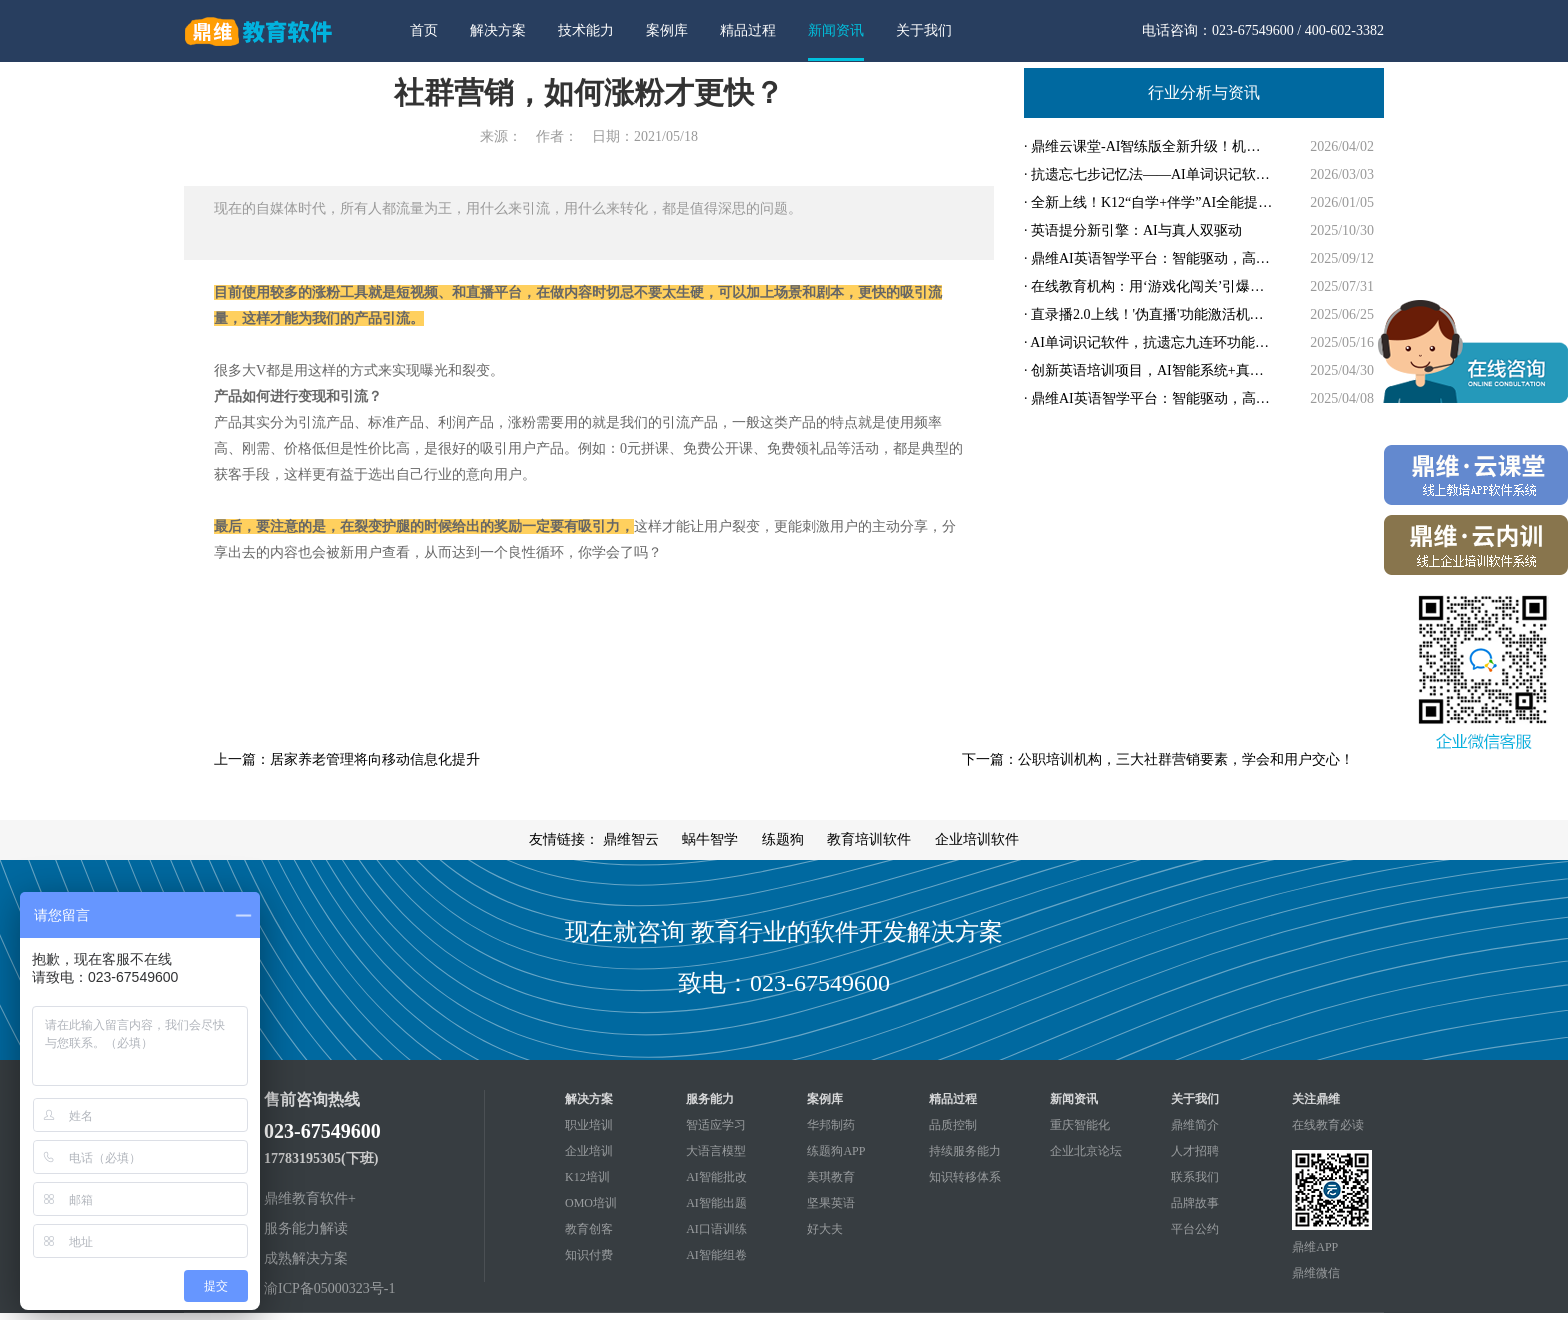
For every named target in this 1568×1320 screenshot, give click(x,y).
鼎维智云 (631, 839)
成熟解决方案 (306, 1258)
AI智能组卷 (716, 1255)
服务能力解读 (306, 1228)
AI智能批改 (716, 1177)
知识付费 (589, 1255)
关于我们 (924, 30)
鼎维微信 (1316, 1273)
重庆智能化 (1080, 1125)
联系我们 (1195, 1177)
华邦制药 (831, 1125)
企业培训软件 (977, 839)
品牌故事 (1195, 1203)
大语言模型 (716, 1151)
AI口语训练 (716, 1229)
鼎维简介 (1195, 1125)
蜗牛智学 (710, 839)
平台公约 (1195, 1229)
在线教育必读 (1328, 1125)
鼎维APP (1315, 1247)
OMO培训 (591, 1203)
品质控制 (953, 1125)
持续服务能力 (965, 1151)
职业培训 (589, 1125)
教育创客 (589, 1229)
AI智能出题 (716, 1203)
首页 (424, 30)
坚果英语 (831, 1203)
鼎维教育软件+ (310, 1198)
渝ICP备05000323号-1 (329, 1288)
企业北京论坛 (1086, 1151)
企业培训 (589, 1151)
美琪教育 (831, 1177)
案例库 (667, 30)
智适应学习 (716, 1125)
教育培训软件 (869, 839)
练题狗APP (836, 1151)
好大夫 (825, 1229)
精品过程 (748, 30)
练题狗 (783, 839)
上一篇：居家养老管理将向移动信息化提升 (347, 759)
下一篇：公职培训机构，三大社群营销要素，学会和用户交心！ (1158, 759)
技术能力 (586, 30)
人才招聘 (1195, 1151)
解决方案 (498, 30)
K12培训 (587, 1177)
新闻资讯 (836, 30)
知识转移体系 (965, 1177)
